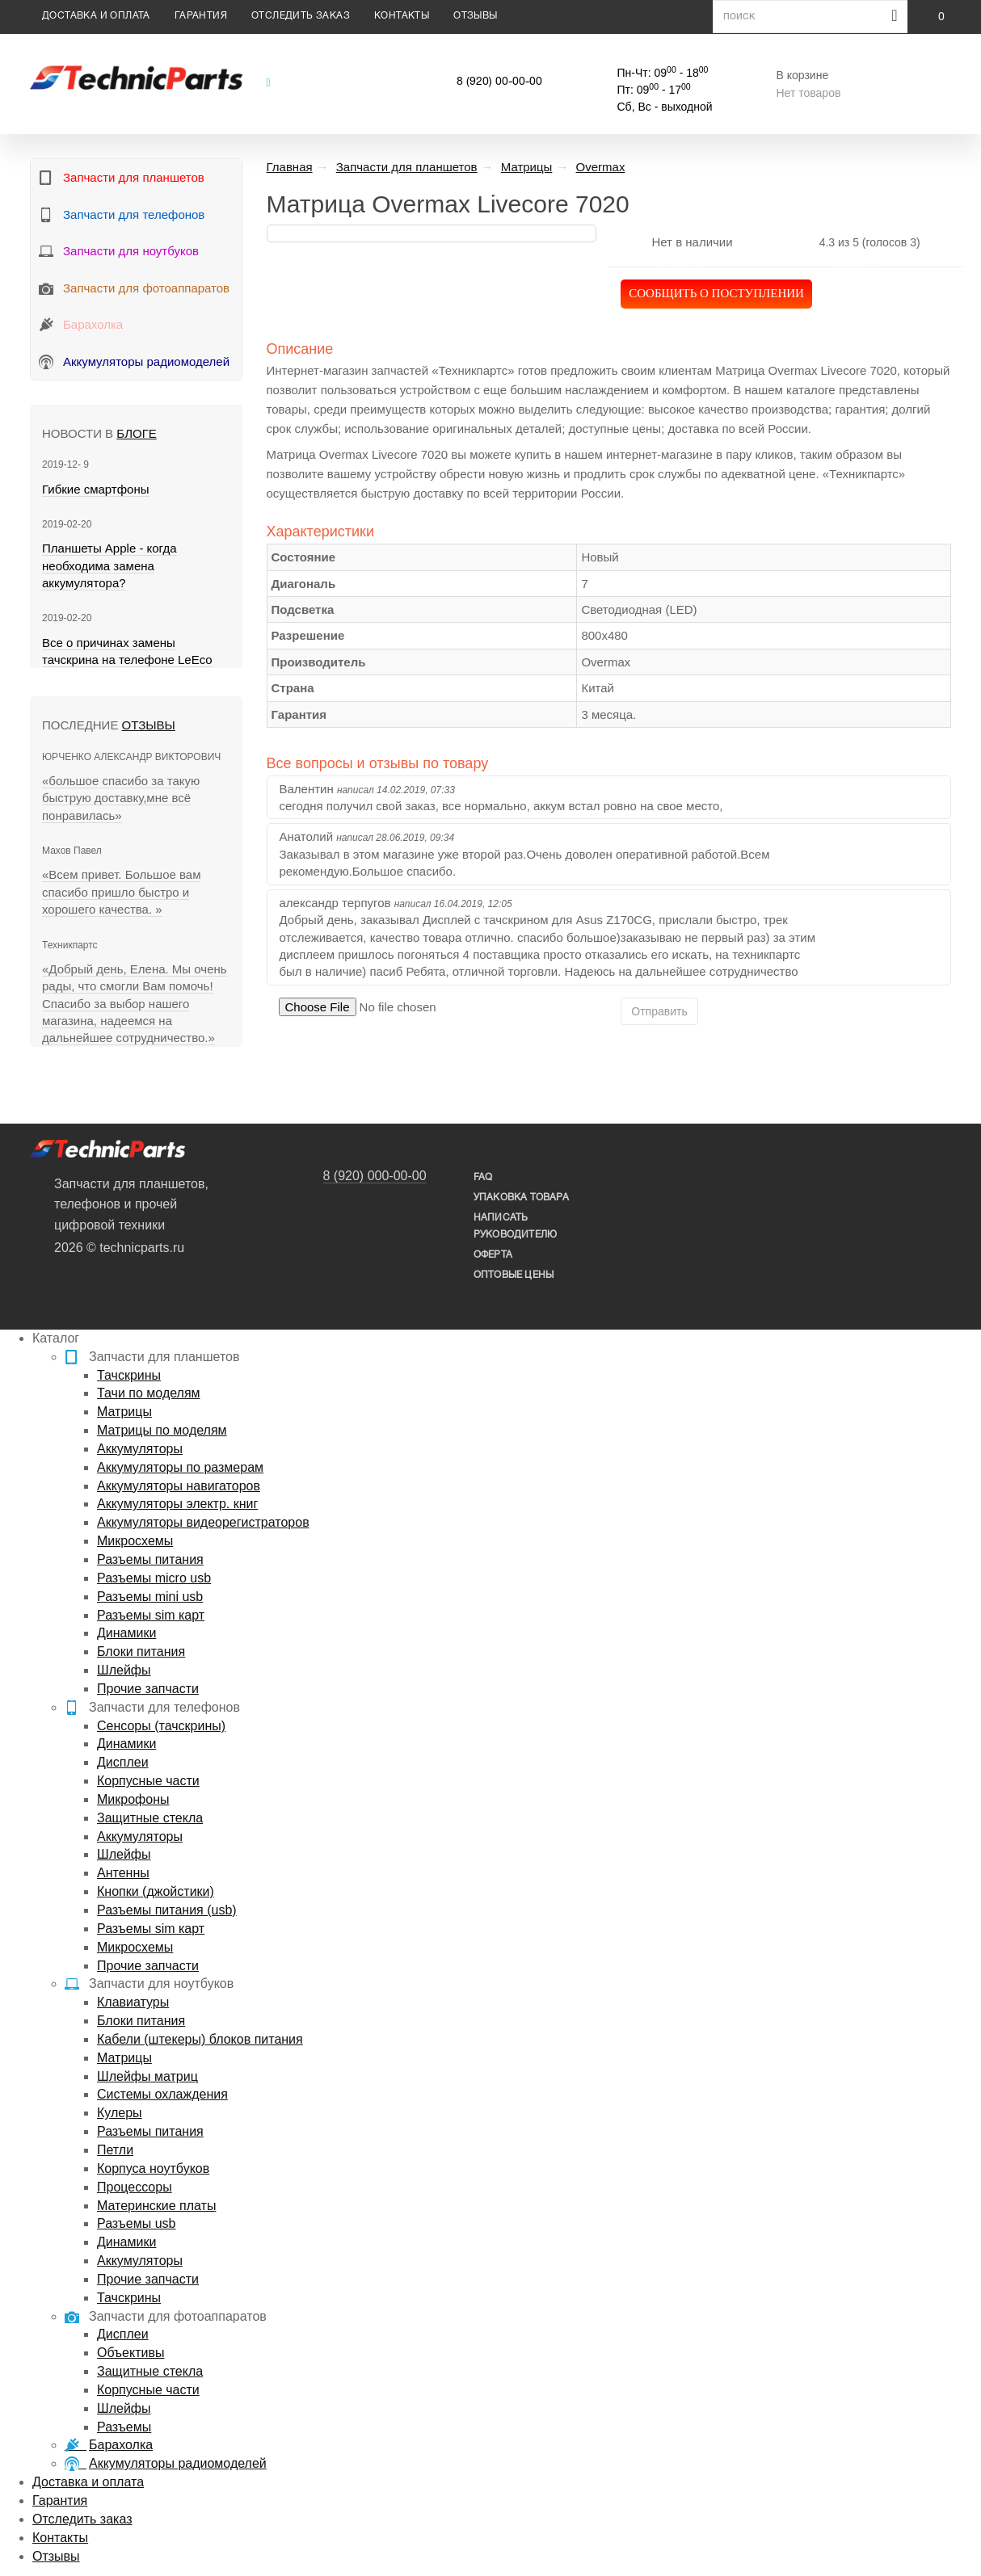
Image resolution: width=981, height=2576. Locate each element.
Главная (290, 167)
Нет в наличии (691, 242)
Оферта (493, 1254)
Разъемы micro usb (154, 1578)
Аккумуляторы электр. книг (177, 1504)
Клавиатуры (133, 2002)
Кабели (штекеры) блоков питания (200, 2039)
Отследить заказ (300, 15)
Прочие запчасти (148, 1689)
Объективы (130, 2353)
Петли (115, 2150)
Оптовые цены (514, 1275)
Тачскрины (129, 1375)
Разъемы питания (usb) (167, 1910)
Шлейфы (124, 1670)
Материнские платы (156, 2206)
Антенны (123, 1873)
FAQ (483, 1177)
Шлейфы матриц (147, 2076)
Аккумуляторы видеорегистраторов (203, 1522)
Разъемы (124, 2427)
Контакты (401, 15)
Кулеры (119, 2113)
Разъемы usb (136, 2223)
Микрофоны (133, 1799)
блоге (136, 433)
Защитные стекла (150, 1818)
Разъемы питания (150, 1559)
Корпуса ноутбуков (153, 2168)
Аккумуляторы (140, 1449)
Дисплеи (123, 1762)
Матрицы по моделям (162, 1430)
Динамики (126, 1633)
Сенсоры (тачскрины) (161, 1726)
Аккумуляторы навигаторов (178, 1486)
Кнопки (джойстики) (155, 1891)
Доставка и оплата (96, 15)
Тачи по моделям (148, 1393)
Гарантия (201, 15)
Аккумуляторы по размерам (180, 1467)
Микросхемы (135, 1541)
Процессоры (134, 2187)
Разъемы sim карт (150, 1615)
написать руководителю (515, 1226)
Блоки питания (141, 1651)
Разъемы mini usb (150, 1596)
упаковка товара (521, 1197)
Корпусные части (148, 1781)
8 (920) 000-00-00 (375, 1176)
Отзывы (475, 15)
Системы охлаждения (162, 2094)
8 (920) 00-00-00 (499, 82)
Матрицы (124, 1411)
